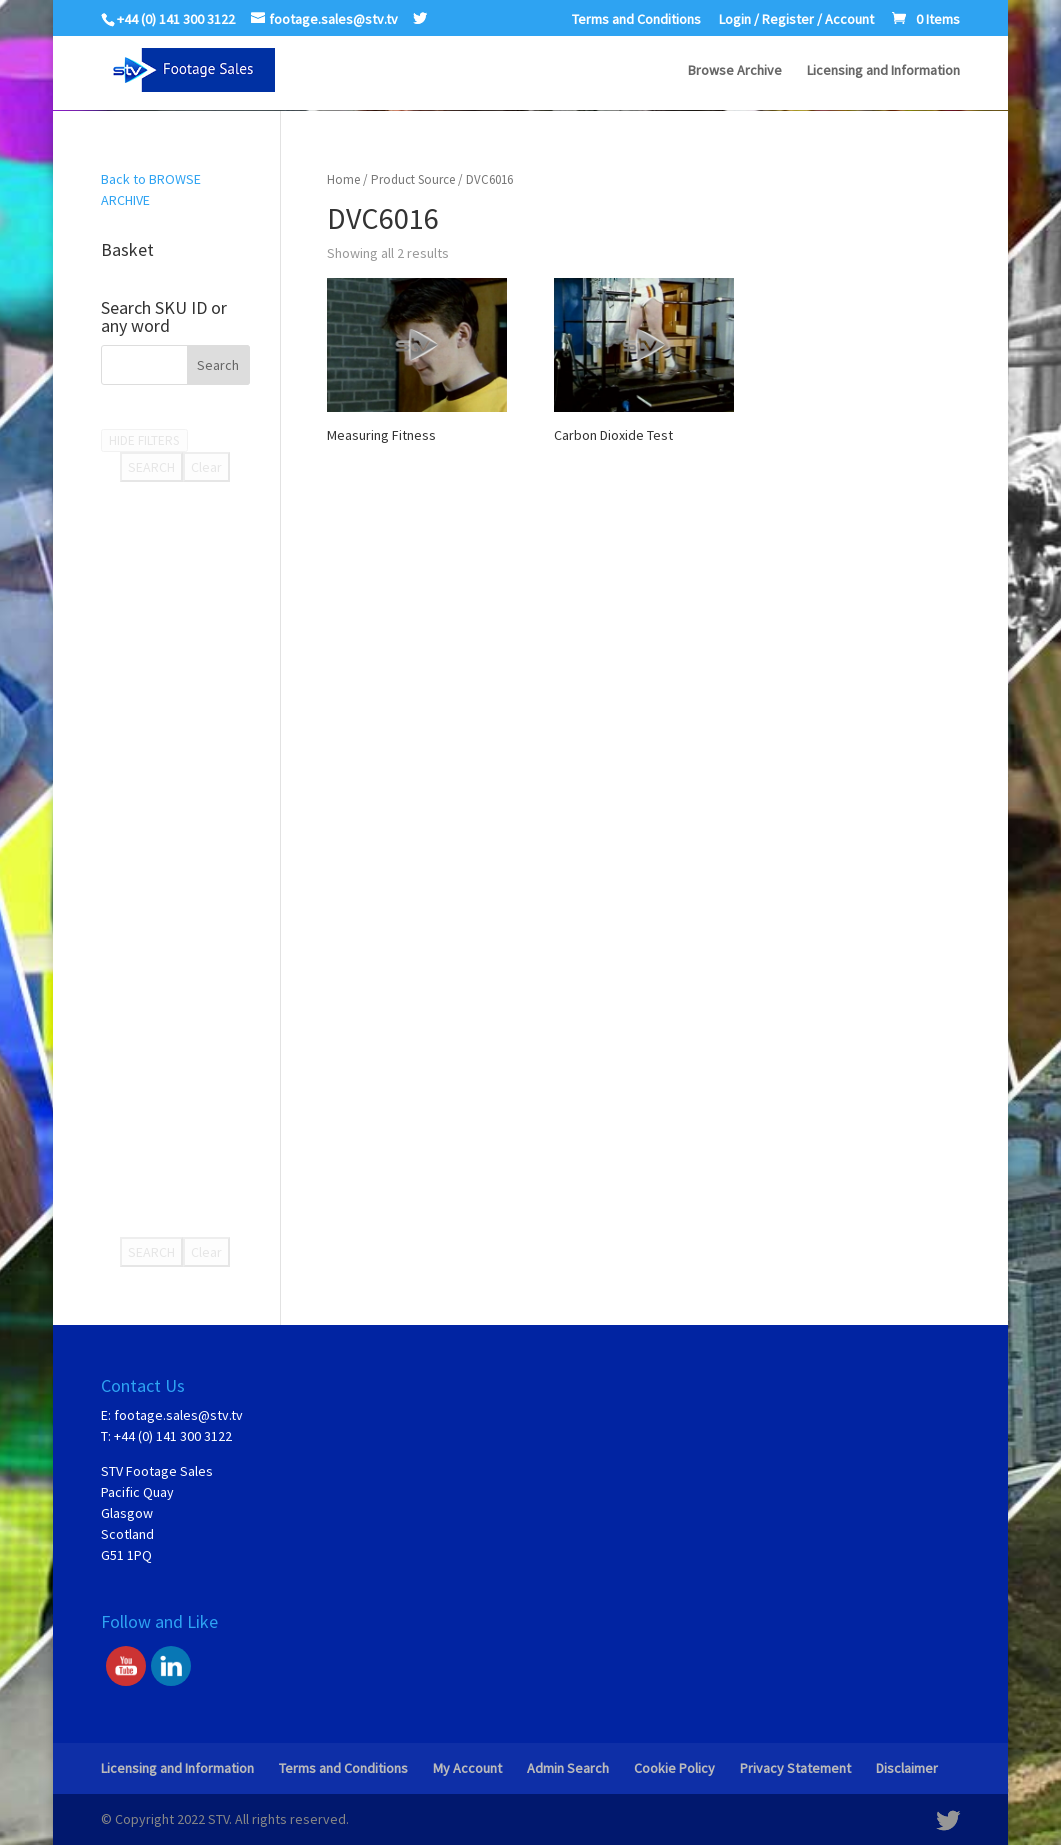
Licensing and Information (883, 71)
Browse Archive (735, 71)
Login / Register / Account (796, 20)
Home (343, 179)
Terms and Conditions (636, 20)
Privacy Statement (795, 1768)
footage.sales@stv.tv (178, 1415)
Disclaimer (907, 1768)
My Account (467, 1768)
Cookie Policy (674, 1768)
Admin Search (568, 1768)
